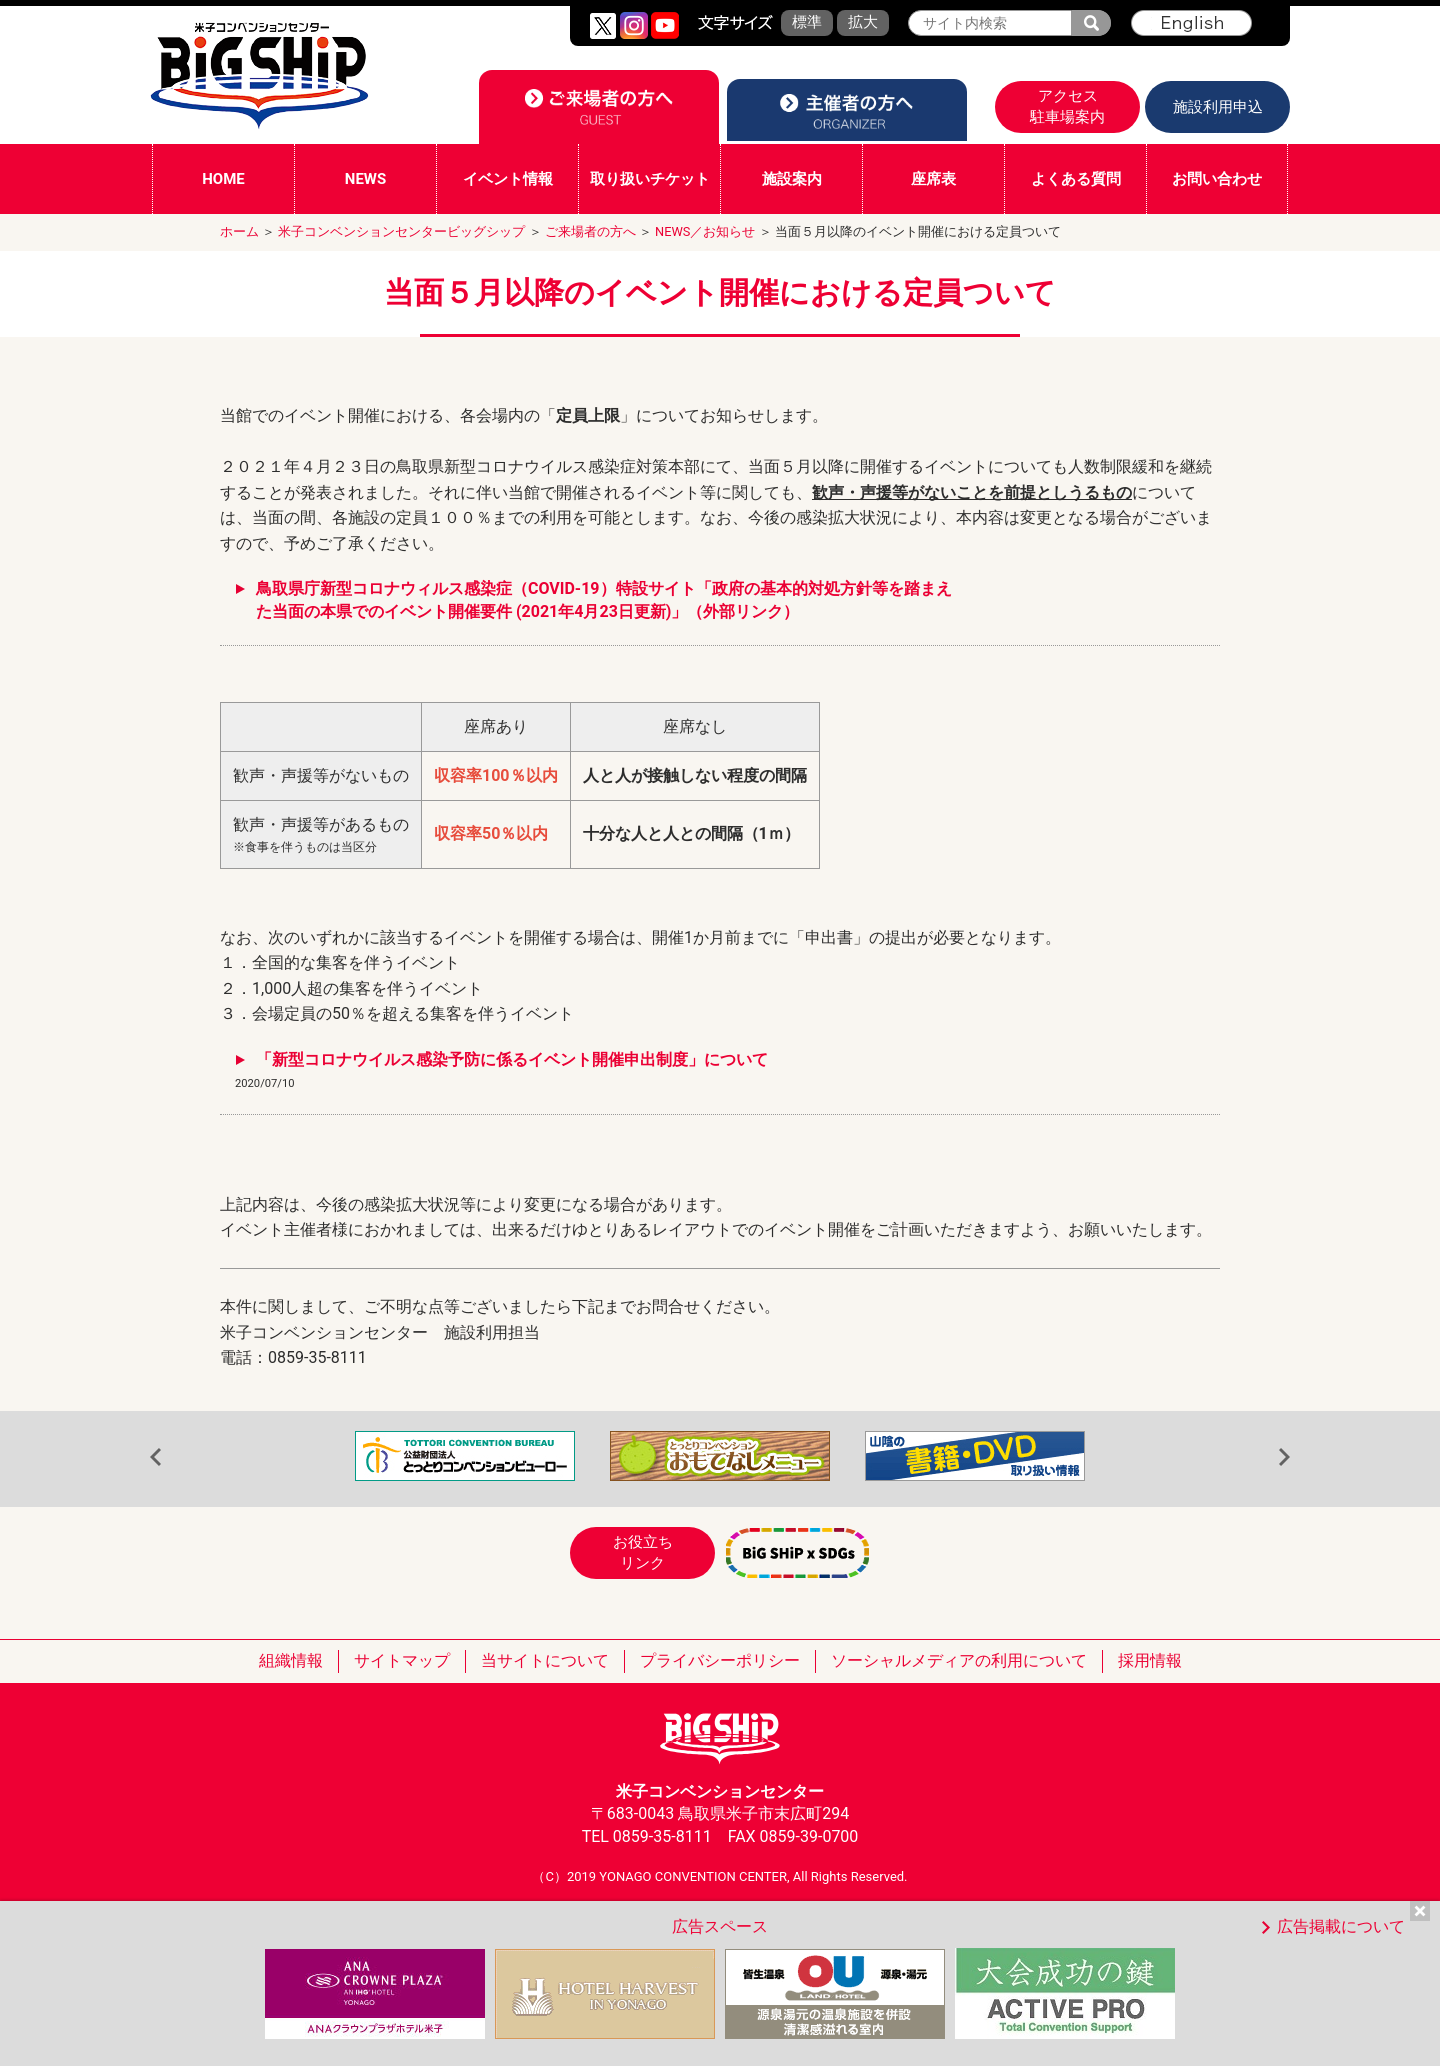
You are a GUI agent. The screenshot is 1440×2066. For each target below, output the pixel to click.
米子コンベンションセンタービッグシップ (401, 231)
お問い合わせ (1217, 179)
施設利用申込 (1218, 107)
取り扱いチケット (650, 179)
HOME (223, 179)
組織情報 (291, 1660)
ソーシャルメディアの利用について (959, 1660)
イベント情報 (508, 179)
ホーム (239, 231)
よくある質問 (1076, 179)
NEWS (365, 179)
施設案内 (792, 179)
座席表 (933, 179)
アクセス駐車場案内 (1067, 106)
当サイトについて (545, 1660)
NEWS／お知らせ (705, 231)
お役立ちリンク (643, 1552)
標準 (807, 22)
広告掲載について (1341, 1926)
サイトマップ (402, 1660)
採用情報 (1150, 1660)
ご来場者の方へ (590, 231)
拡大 (863, 22)
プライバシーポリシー (720, 1660)
